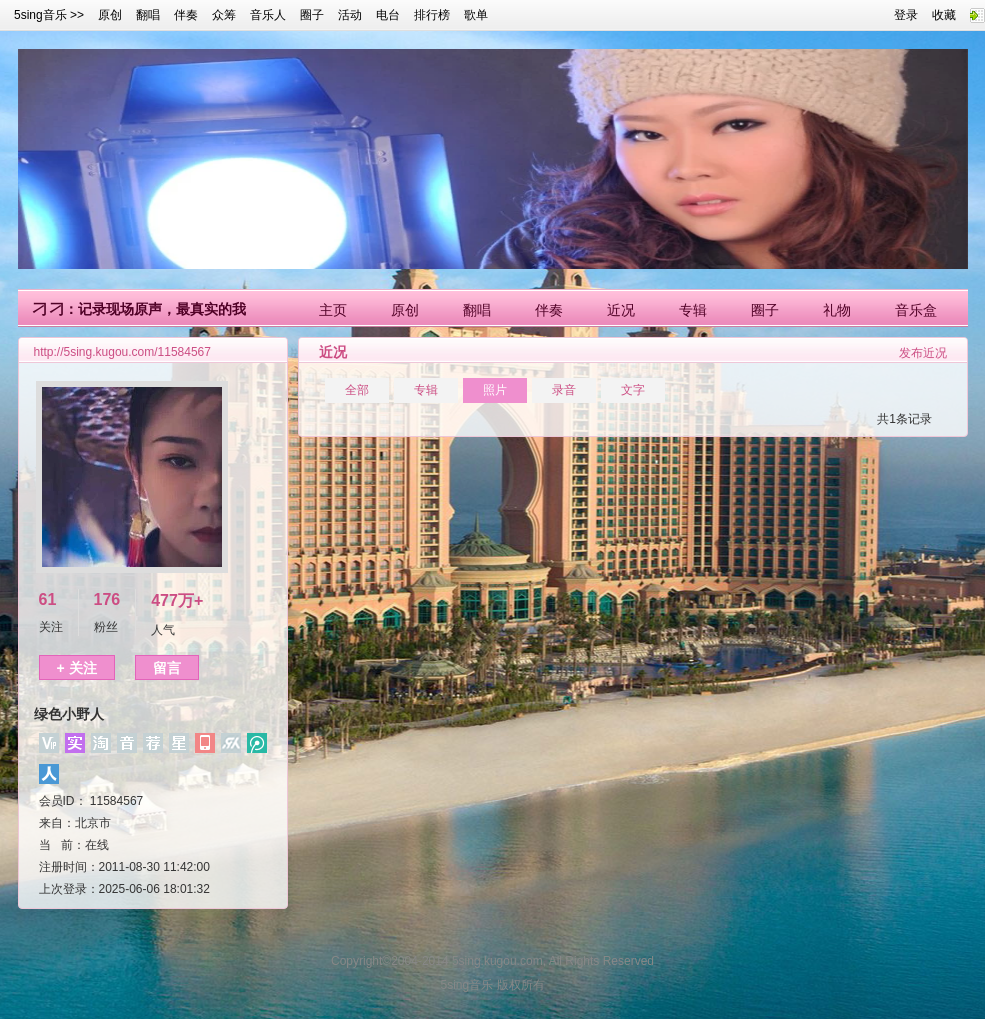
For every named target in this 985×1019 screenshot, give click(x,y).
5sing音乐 (40, 15)
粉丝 (106, 627)
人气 (163, 630)
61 (48, 599)
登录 (906, 15)
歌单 (476, 15)
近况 (621, 310)
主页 (333, 310)
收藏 (944, 15)
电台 (388, 15)
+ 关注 (77, 668)
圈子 (312, 15)
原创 (110, 15)
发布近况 (923, 353)
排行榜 (432, 15)
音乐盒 (916, 310)
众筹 (224, 15)
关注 (51, 627)
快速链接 (977, 15)
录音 (564, 390)
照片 (495, 390)
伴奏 (186, 15)
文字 (633, 390)
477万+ (177, 600)
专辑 (693, 310)
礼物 (837, 310)
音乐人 (268, 15)
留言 (167, 668)
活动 (350, 15)
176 (107, 599)
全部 (357, 390)
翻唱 (148, 15)
